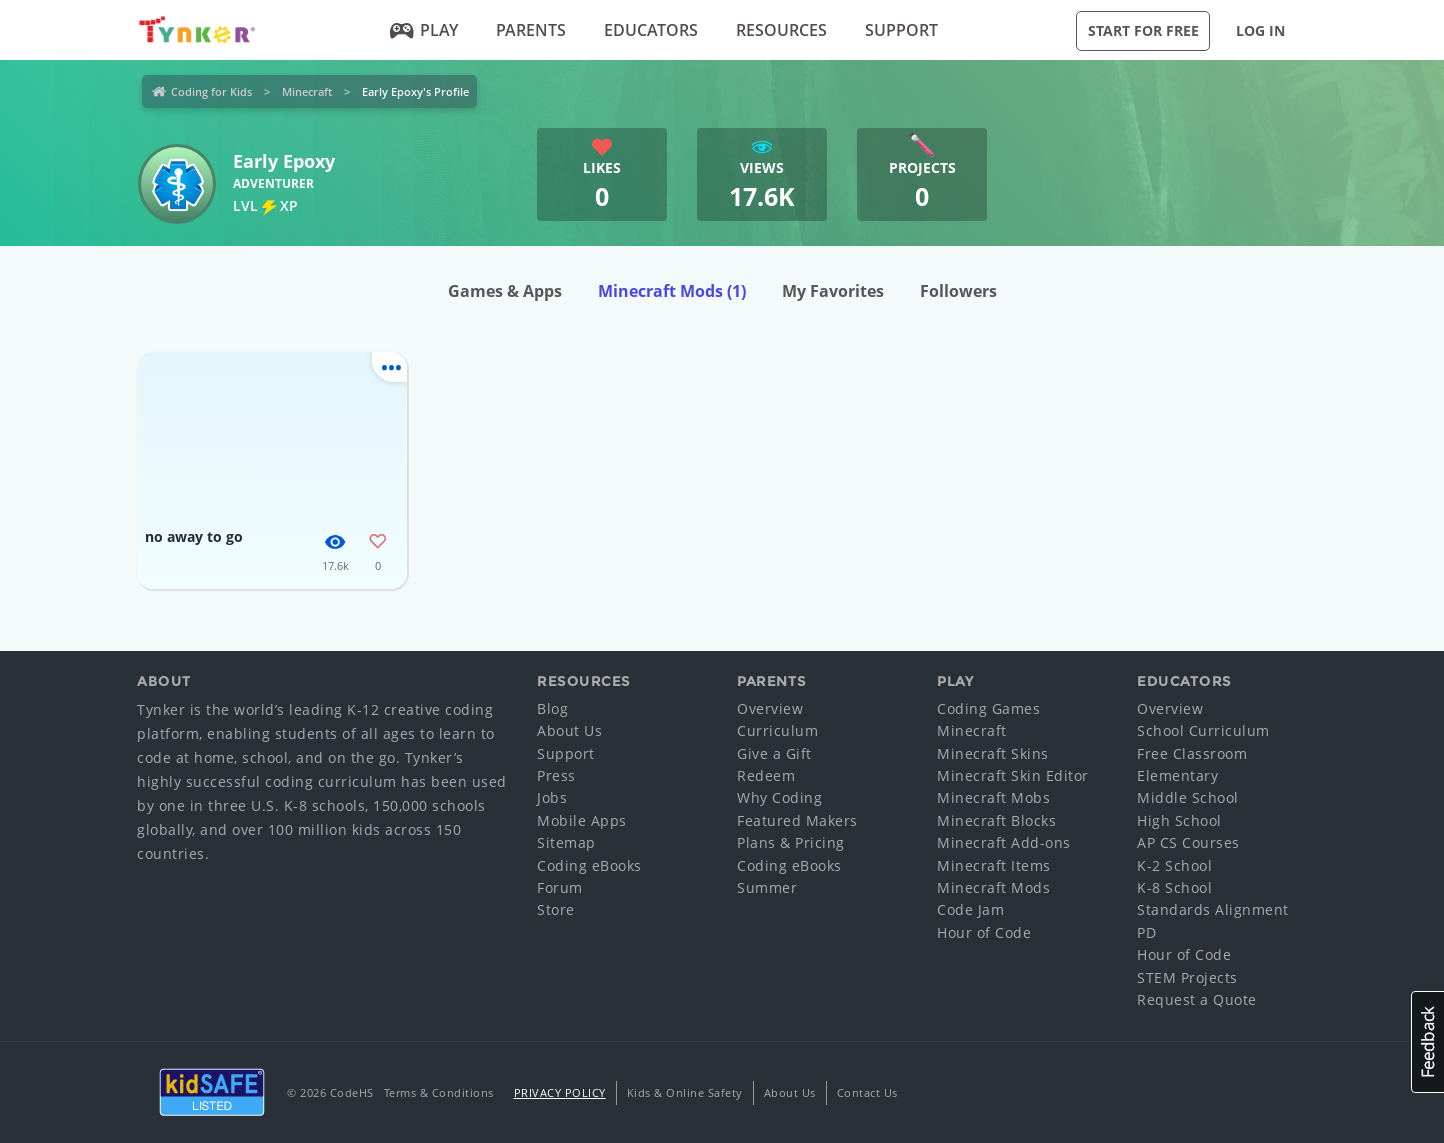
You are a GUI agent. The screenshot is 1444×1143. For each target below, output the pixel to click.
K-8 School (1174, 887)
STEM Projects (1187, 977)
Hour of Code (984, 932)
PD (1146, 932)
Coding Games (988, 708)
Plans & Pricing (791, 842)
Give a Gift (774, 753)
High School (1179, 820)
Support (901, 30)
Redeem (766, 775)
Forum (560, 887)
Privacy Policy (560, 1092)
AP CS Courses (1188, 842)
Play (424, 30)
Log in (1260, 30)
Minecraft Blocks (996, 820)
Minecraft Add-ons (1004, 842)
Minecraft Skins (993, 753)
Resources (781, 30)
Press (556, 775)
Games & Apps (505, 291)
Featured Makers (797, 820)
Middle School (1188, 797)
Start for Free (1143, 30)
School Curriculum (1203, 730)
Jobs (552, 797)
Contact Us (867, 1092)
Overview (770, 708)
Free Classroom (1192, 753)
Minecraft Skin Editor (1013, 775)
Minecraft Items (994, 865)
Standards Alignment (1213, 909)
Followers (958, 291)
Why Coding (779, 797)
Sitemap (566, 842)
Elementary (1177, 775)
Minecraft (307, 91)
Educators (651, 30)
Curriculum (777, 730)
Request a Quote (1197, 999)
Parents (531, 30)
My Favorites (833, 291)
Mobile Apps (582, 820)
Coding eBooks (589, 865)
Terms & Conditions (439, 1092)
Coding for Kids (211, 91)
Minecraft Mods (672, 291)
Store (556, 909)
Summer (767, 887)
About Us (569, 730)
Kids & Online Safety (685, 1092)
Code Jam (970, 909)
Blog (552, 708)
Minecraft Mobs (993, 797)
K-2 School (1174, 865)
